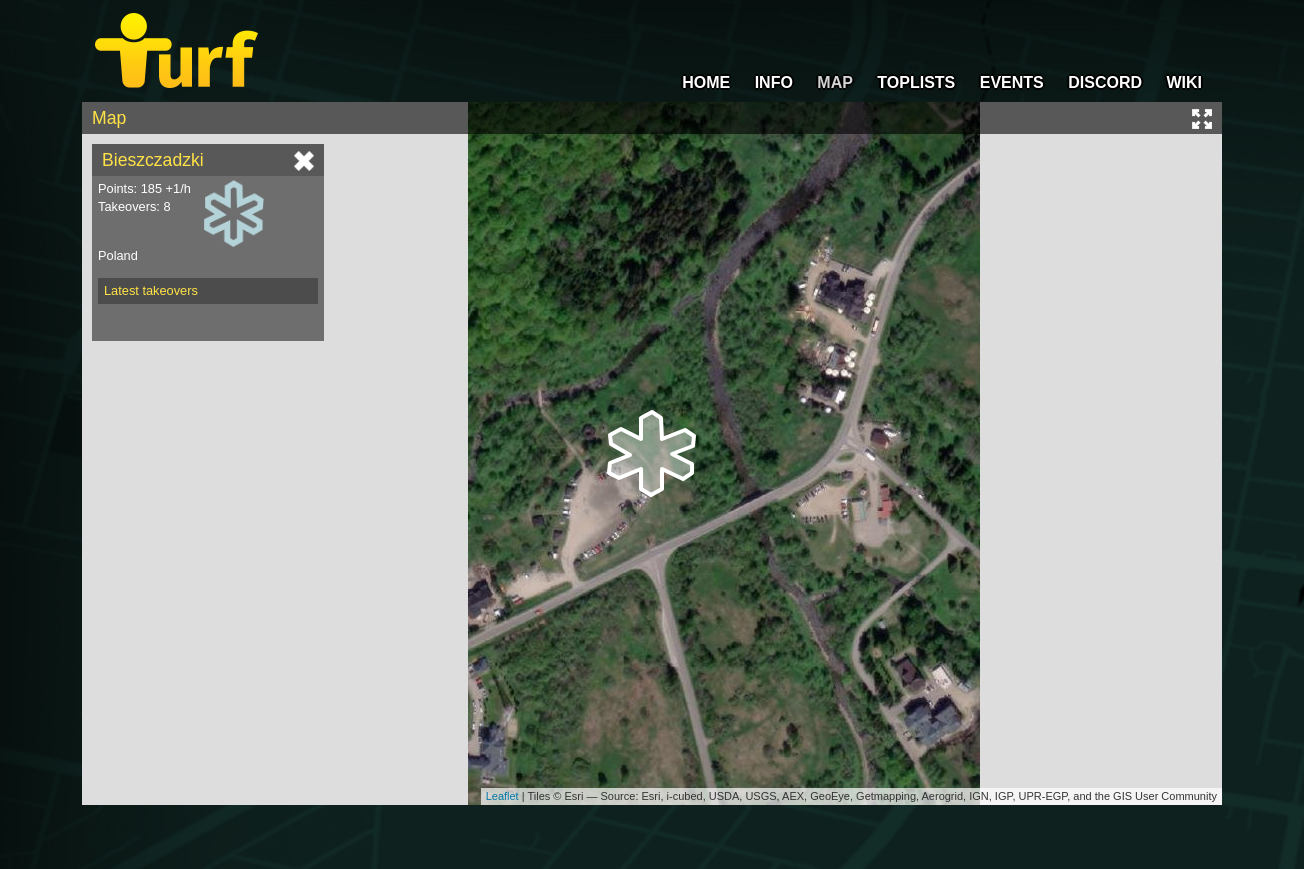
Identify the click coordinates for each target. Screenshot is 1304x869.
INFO (774, 82)
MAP (835, 82)
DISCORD (1105, 82)
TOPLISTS (916, 82)
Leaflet (502, 796)
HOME (706, 82)
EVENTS (1012, 82)
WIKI (1184, 82)
